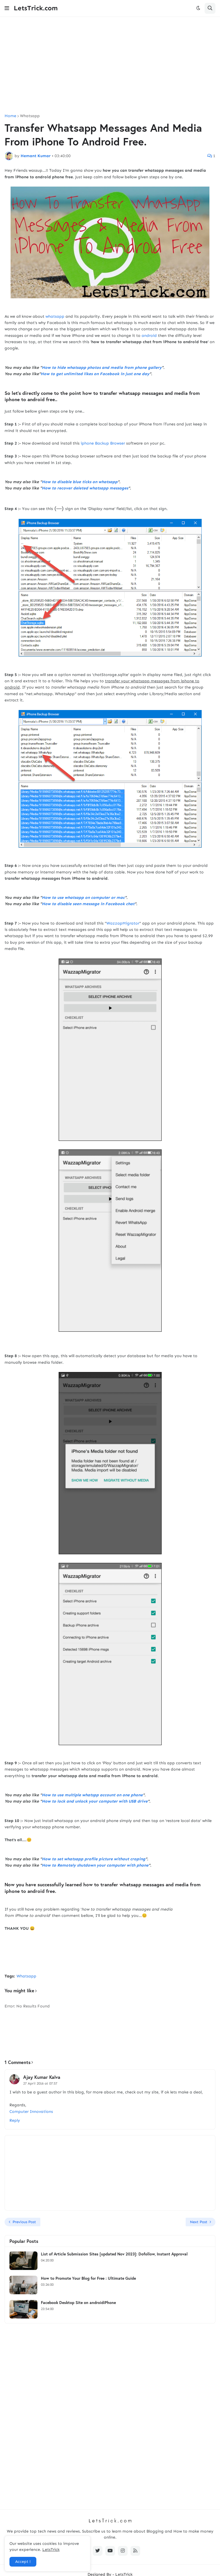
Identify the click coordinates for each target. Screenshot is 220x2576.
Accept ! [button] (23, 2561)
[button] (7, 8)
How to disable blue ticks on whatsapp (80, 481)
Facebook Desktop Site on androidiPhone (78, 2302)
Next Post (198, 2222)
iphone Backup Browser (103, 443)
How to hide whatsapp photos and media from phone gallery (102, 367)
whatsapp (54, 316)
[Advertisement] (110, 65)
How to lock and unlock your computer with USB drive (95, 1801)
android (149, 335)
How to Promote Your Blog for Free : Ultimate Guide (88, 2278)
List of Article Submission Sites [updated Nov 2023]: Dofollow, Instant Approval (114, 2254)
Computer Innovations (31, 2111)
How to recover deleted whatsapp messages (85, 488)
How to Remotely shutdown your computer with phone (95, 1865)
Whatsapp (30, 116)
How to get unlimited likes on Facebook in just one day (95, 373)
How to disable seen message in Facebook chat (88, 903)
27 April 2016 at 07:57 (40, 2083)
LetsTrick (51, 2549)
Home (10, 116)
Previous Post (24, 2222)
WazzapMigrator (122, 923)
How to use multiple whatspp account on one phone (92, 1795)
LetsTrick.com (36, 8)
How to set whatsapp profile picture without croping (93, 1859)
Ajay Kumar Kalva (41, 2077)
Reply (14, 2120)
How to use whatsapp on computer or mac (83, 897)
